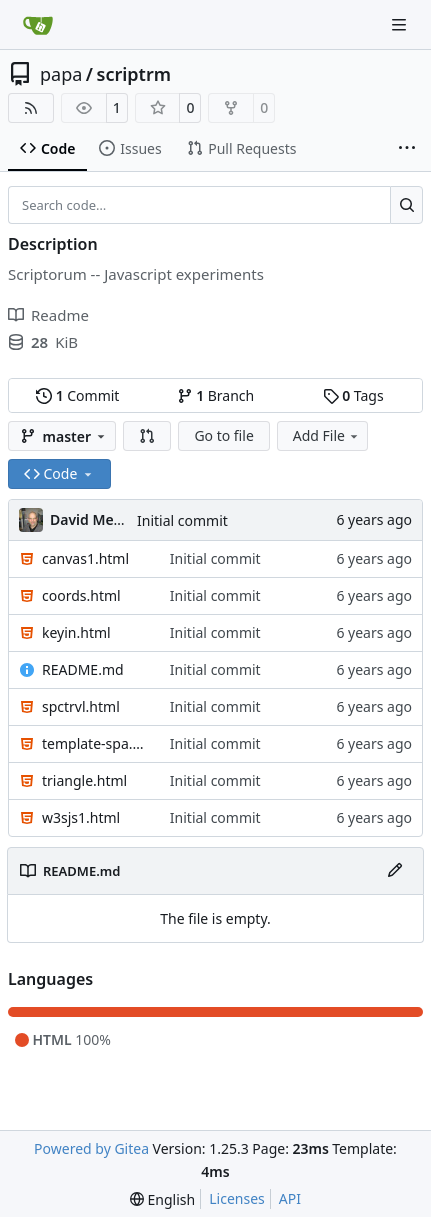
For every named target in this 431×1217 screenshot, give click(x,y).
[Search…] (406, 205)
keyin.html (76, 632)
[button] (147, 436)
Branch (216, 395)
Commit (77, 395)
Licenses (237, 1198)
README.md (83, 669)
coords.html (81, 595)
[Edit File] (395, 871)
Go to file (223, 435)
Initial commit (182, 520)
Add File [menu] (327, 435)
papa (61, 74)
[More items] (407, 149)
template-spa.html (96, 743)
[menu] (162, 1199)
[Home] (38, 25)
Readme (48, 315)
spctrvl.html (81, 706)
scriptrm (134, 74)
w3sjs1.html (81, 817)
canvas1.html (85, 558)
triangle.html (84, 780)
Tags (353, 395)
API (290, 1198)
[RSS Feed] (31, 108)
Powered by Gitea (91, 1148)
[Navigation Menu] (401, 24)
